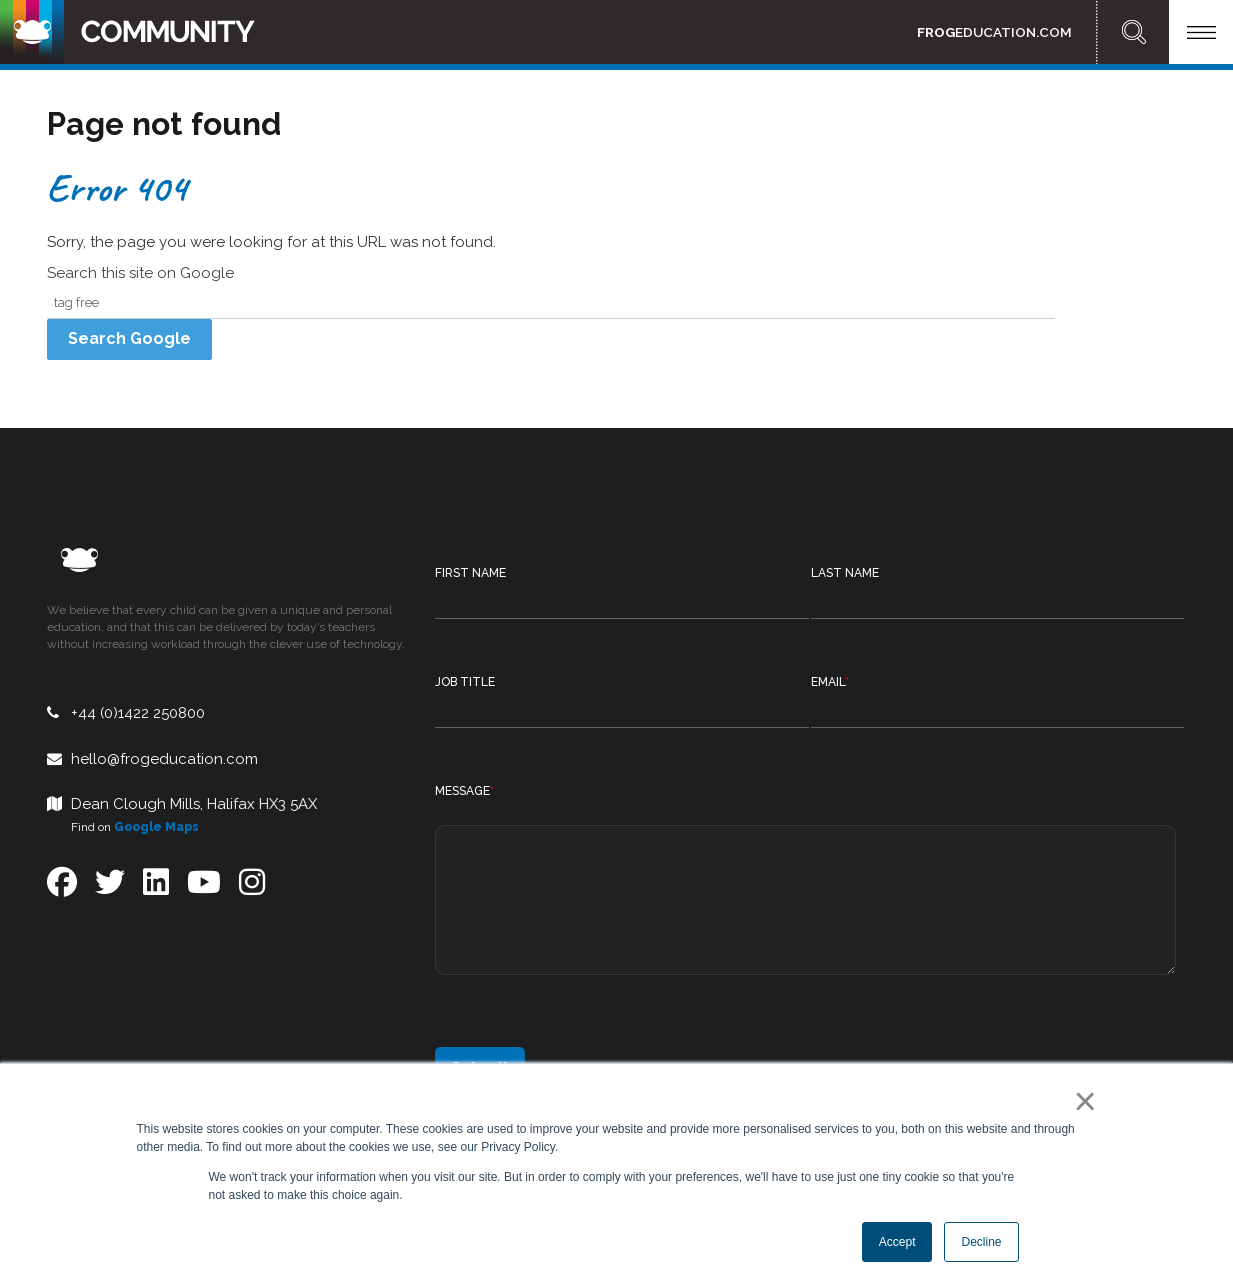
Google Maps (156, 827)
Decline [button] (981, 1242)
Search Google (129, 338)
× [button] (1081, 1101)
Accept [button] (897, 1242)
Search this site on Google (140, 273)
